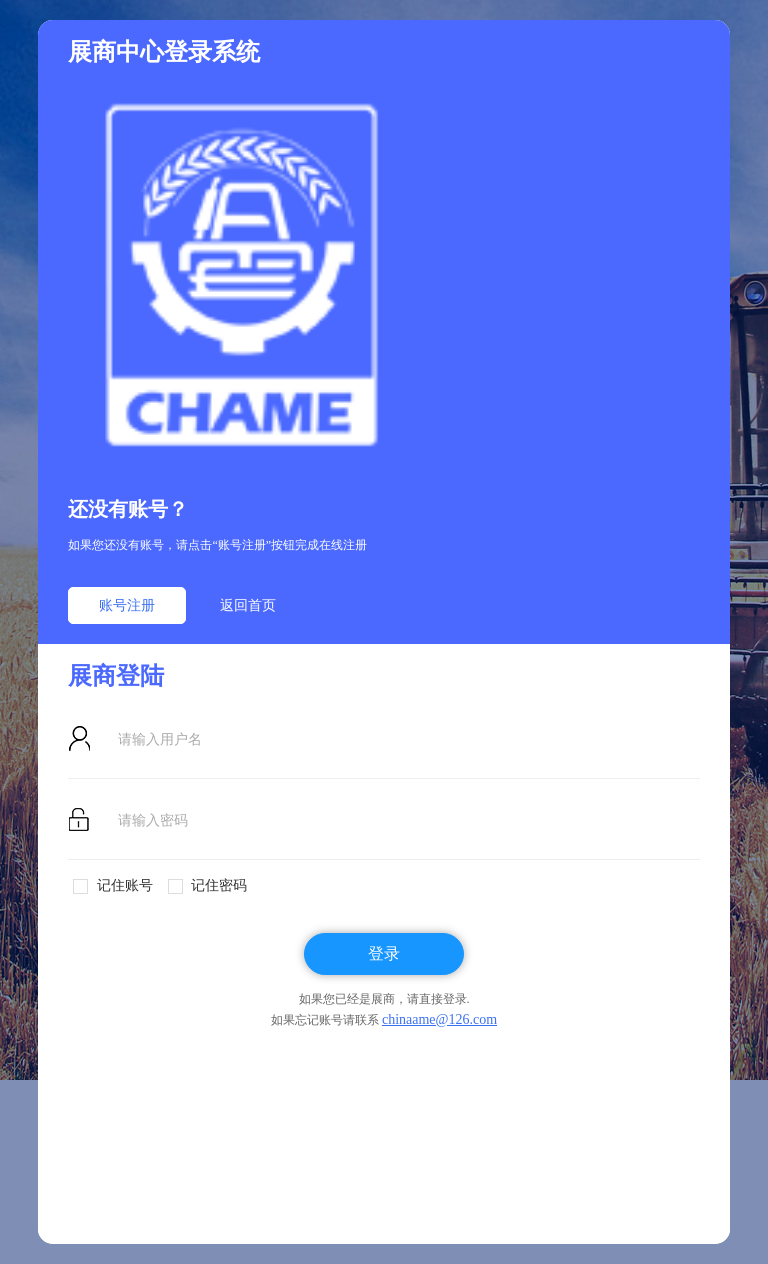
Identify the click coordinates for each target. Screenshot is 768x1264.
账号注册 (127, 605)
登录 (384, 953)
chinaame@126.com (439, 1019)
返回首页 (248, 605)
